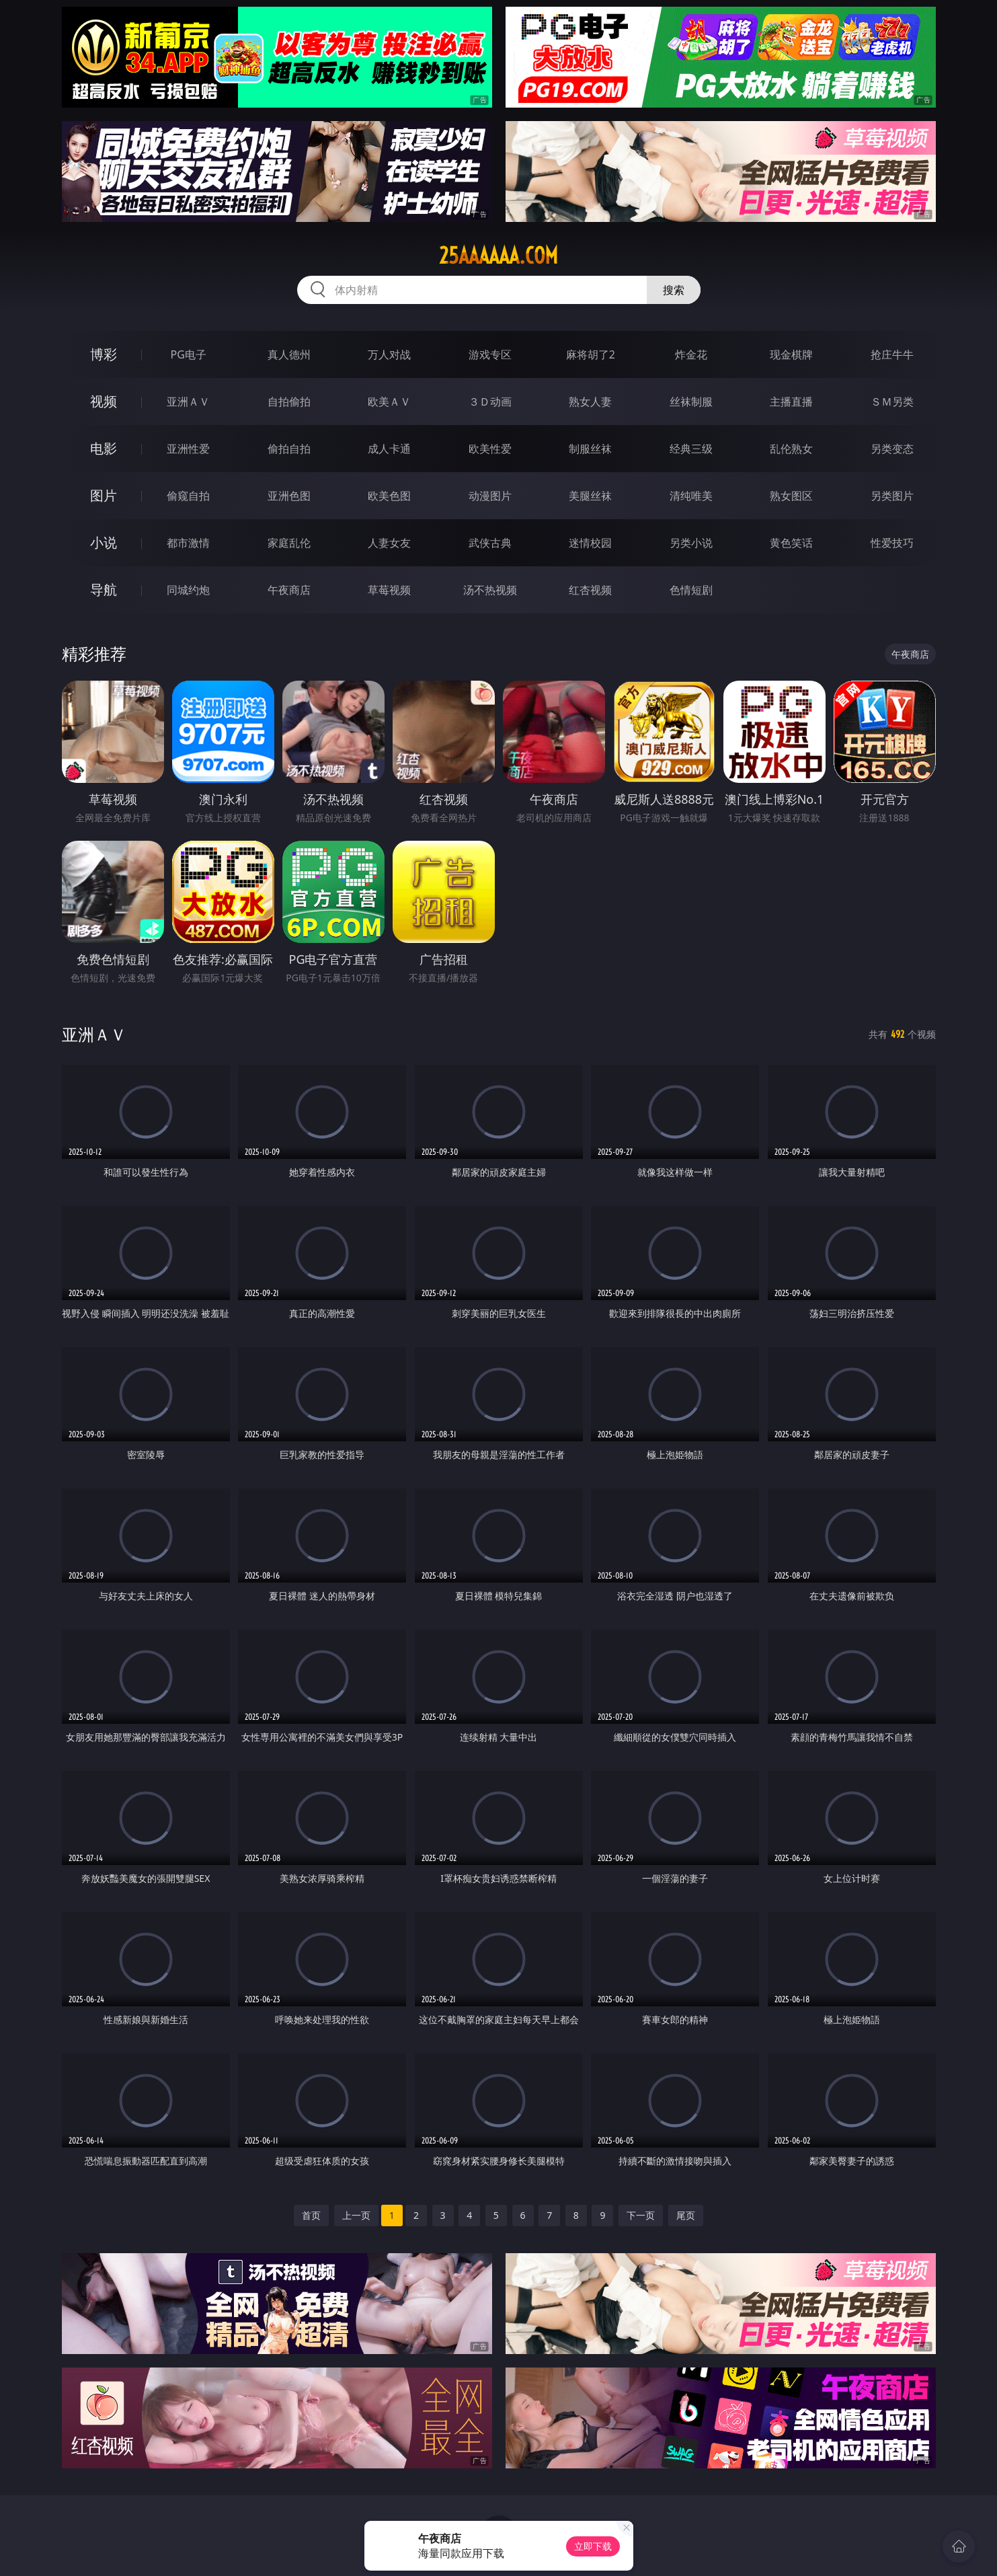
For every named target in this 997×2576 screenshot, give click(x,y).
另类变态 (892, 448)
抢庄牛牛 (892, 354)
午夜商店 (289, 589)
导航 (103, 589)
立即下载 (593, 2546)
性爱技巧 (892, 542)
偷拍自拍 (289, 448)
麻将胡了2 (590, 354)
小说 (103, 542)
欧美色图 (389, 495)
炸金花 (691, 354)
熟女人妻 (590, 401)
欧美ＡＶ (389, 401)
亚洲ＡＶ (188, 401)
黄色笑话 (791, 542)
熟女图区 (791, 495)
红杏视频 (590, 589)
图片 (103, 495)
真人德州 (289, 354)
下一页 (641, 2215)
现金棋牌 (791, 354)
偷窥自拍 (188, 495)
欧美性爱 (490, 448)
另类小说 (691, 542)
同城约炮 (188, 589)
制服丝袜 (590, 448)
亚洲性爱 (188, 448)
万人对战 (389, 354)
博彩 (103, 354)
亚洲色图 (289, 495)
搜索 (673, 289)
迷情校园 (590, 542)
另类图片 (892, 495)
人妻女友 (389, 542)
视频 (103, 401)
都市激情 (188, 542)
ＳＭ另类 (892, 401)
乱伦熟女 (791, 448)
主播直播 (791, 401)
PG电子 (188, 354)
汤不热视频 (490, 589)
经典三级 (691, 448)
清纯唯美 (691, 495)
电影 (103, 448)
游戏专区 (490, 354)
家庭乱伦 (289, 542)
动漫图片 (490, 495)
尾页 (685, 2215)
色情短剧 (691, 589)
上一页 (356, 2215)
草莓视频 (389, 589)
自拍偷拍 (289, 401)
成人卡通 (389, 448)
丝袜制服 (691, 401)
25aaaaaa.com (498, 255)
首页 (311, 2215)
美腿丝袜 (590, 495)
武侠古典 (490, 542)
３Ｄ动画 (490, 401)
